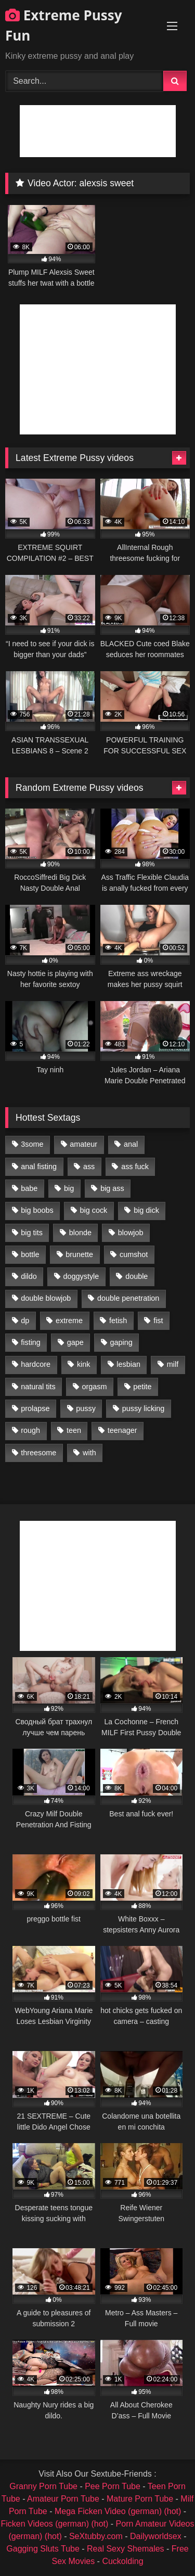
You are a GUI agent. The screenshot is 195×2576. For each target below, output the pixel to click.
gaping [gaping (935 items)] (121, 1342)
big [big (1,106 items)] (69, 1188)
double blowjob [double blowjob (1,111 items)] (46, 1298)
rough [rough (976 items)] (30, 1430)
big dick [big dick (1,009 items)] (146, 1210)
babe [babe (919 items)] (29, 1188)
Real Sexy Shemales (125, 2548)
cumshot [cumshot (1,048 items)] (134, 1254)
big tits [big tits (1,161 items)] (32, 1232)
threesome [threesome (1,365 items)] (38, 1453)
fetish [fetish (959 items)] (118, 1320)
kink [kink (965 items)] (83, 1364)
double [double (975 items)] (136, 1276)
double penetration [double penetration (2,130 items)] (128, 1298)
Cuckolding (122, 2561)
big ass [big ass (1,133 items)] (112, 1188)
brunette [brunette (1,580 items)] (79, 1254)
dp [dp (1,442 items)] (25, 1320)
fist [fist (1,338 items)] (158, 1320)
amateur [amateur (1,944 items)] (83, 1144)
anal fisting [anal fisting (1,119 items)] (39, 1166)
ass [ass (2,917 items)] (89, 1166)
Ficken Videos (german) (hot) (54, 2523)
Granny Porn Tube (43, 2486)
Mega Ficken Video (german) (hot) (118, 2511)
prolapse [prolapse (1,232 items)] (35, 1408)
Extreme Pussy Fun (63, 25)
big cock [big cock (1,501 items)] (94, 1210)
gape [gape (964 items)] (75, 1342)
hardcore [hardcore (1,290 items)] (35, 1364)
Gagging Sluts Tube (43, 2548)
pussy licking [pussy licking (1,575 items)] (143, 1408)
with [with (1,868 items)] (89, 1453)
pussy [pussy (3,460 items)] (86, 1408)
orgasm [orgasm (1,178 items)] (94, 1386)
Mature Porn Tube (140, 2498)
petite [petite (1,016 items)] (142, 1386)
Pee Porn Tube (112, 2486)
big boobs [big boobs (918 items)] (37, 1210)
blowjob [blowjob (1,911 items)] (131, 1232)
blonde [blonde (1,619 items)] (80, 1232)
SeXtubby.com (97, 2536)
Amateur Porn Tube (63, 2498)
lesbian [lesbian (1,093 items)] (128, 1364)
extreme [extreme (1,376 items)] (69, 1320)
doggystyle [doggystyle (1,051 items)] (81, 1276)
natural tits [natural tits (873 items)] (38, 1386)
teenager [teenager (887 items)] (122, 1430)
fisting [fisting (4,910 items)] (31, 1342)
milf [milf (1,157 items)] (172, 1364)
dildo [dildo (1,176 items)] (28, 1276)
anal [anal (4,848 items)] (131, 1144)
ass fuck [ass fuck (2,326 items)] (135, 1166)
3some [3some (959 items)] (32, 1144)
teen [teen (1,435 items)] (74, 1430)
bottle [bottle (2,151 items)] (30, 1254)
